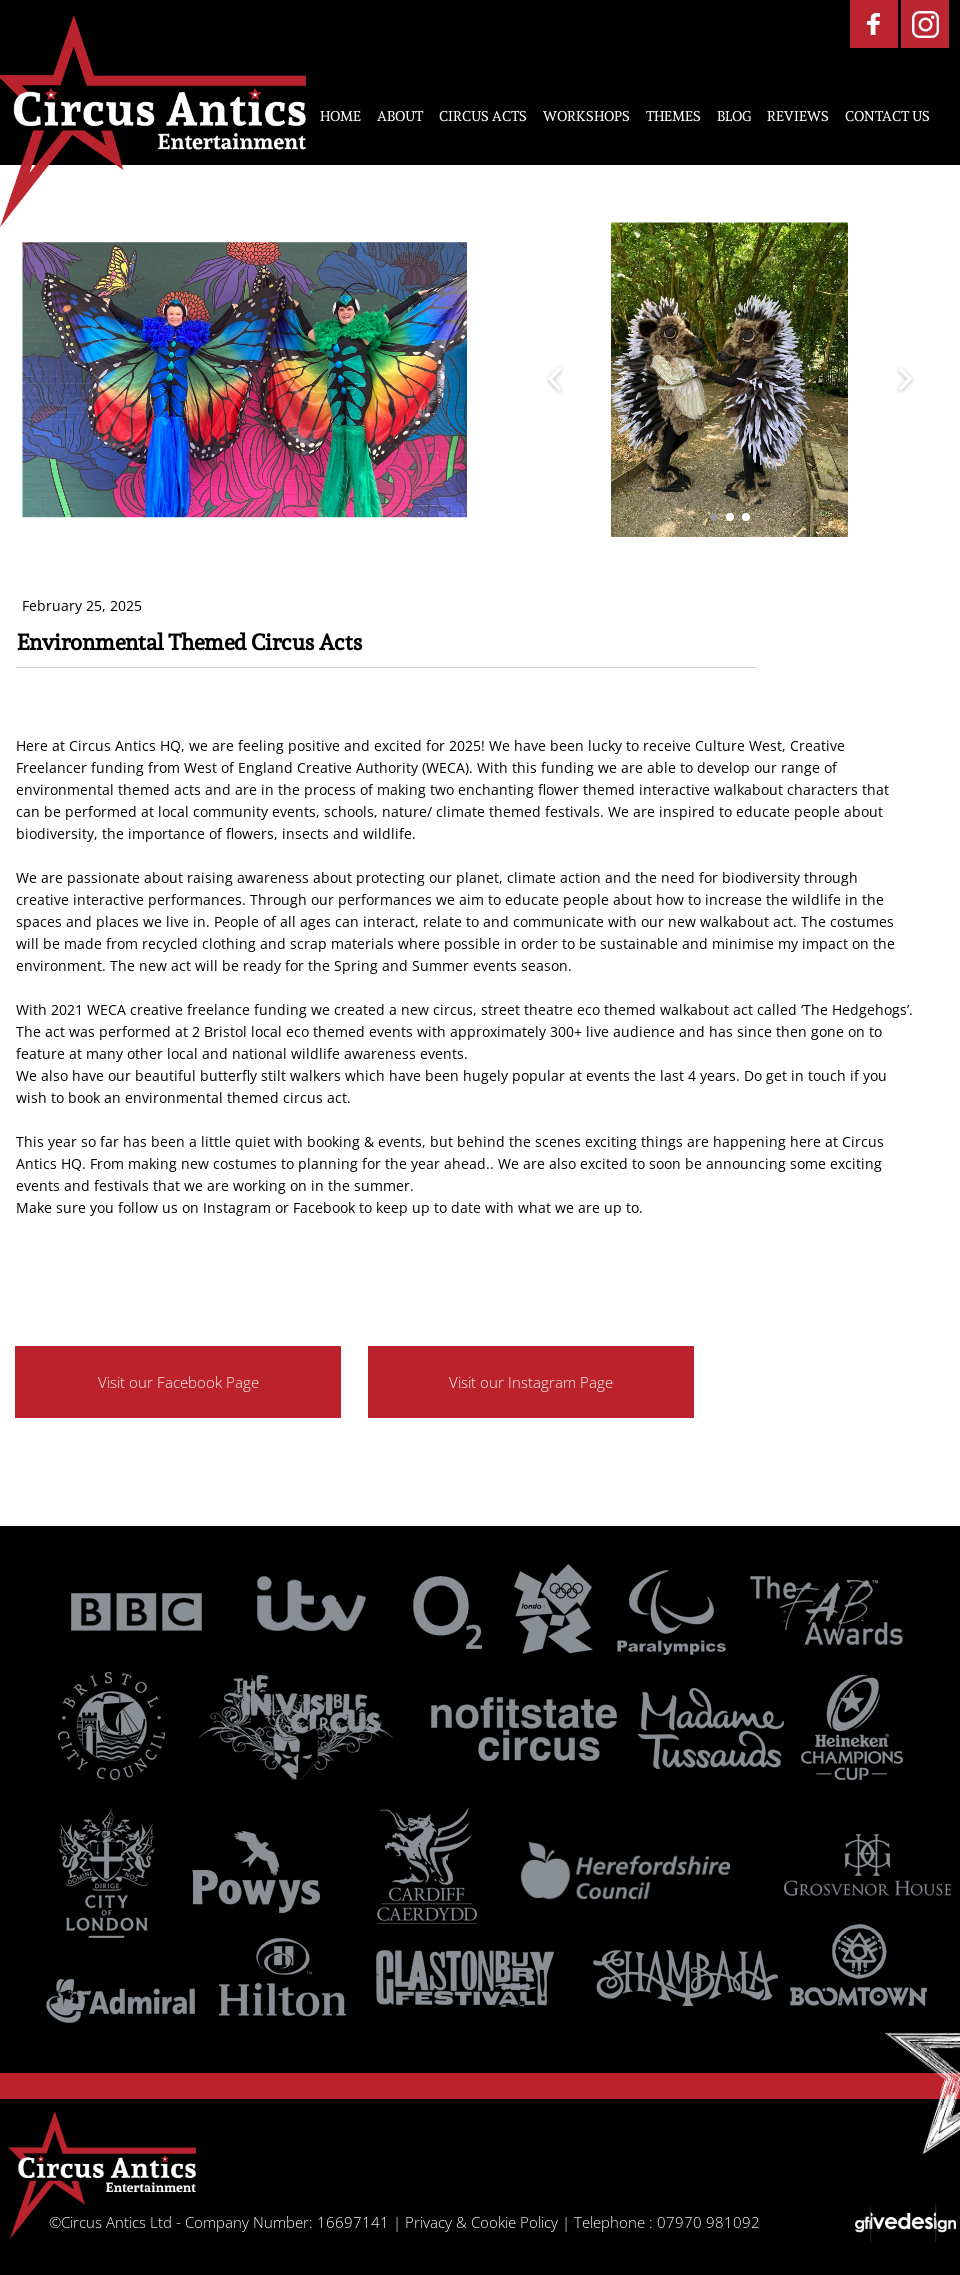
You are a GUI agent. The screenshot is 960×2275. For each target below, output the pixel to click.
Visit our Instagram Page (531, 1382)
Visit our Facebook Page (178, 1382)
